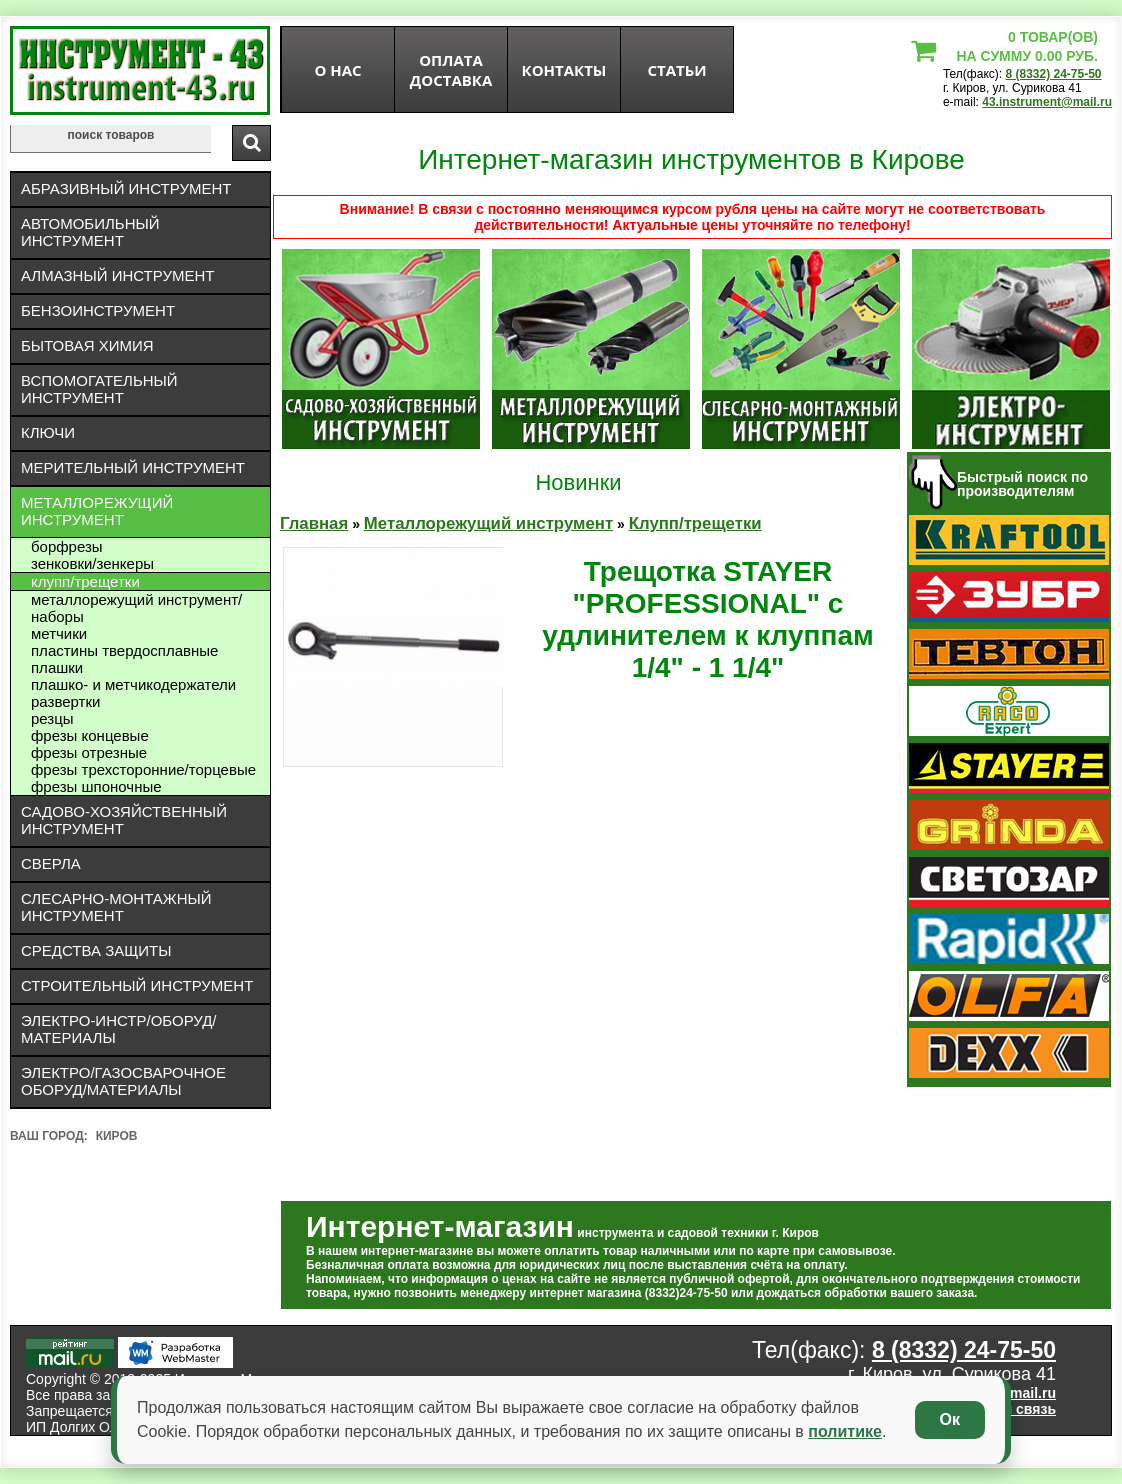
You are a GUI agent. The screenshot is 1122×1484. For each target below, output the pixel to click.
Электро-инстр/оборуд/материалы (119, 1029)
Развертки (65, 701)
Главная (314, 523)
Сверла (51, 863)
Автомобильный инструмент (90, 232)
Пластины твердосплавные (124, 650)
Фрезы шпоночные (96, 786)
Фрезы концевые (90, 735)
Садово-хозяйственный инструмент (124, 820)
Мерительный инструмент (133, 467)
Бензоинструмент (98, 310)
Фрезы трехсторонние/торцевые (143, 769)
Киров (117, 1136)
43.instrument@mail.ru (1047, 102)
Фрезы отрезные (89, 752)
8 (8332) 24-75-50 (1053, 74)
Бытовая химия (87, 345)
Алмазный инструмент (117, 275)
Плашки (57, 667)
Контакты (564, 70)
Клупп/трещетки (85, 581)
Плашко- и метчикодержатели (133, 684)
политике (845, 1431)
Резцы (52, 718)
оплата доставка (451, 70)
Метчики (59, 633)
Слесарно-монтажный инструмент (116, 907)
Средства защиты (96, 950)
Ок (950, 1419)
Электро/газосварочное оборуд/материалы (123, 1081)
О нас (337, 70)
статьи (676, 70)
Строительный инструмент (137, 985)
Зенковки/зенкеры (92, 563)
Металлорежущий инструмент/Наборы (136, 608)
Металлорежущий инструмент (97, 511)
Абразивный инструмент (126, 188)
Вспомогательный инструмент (99, 389)
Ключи (48, 432)
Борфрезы (67, 546)
